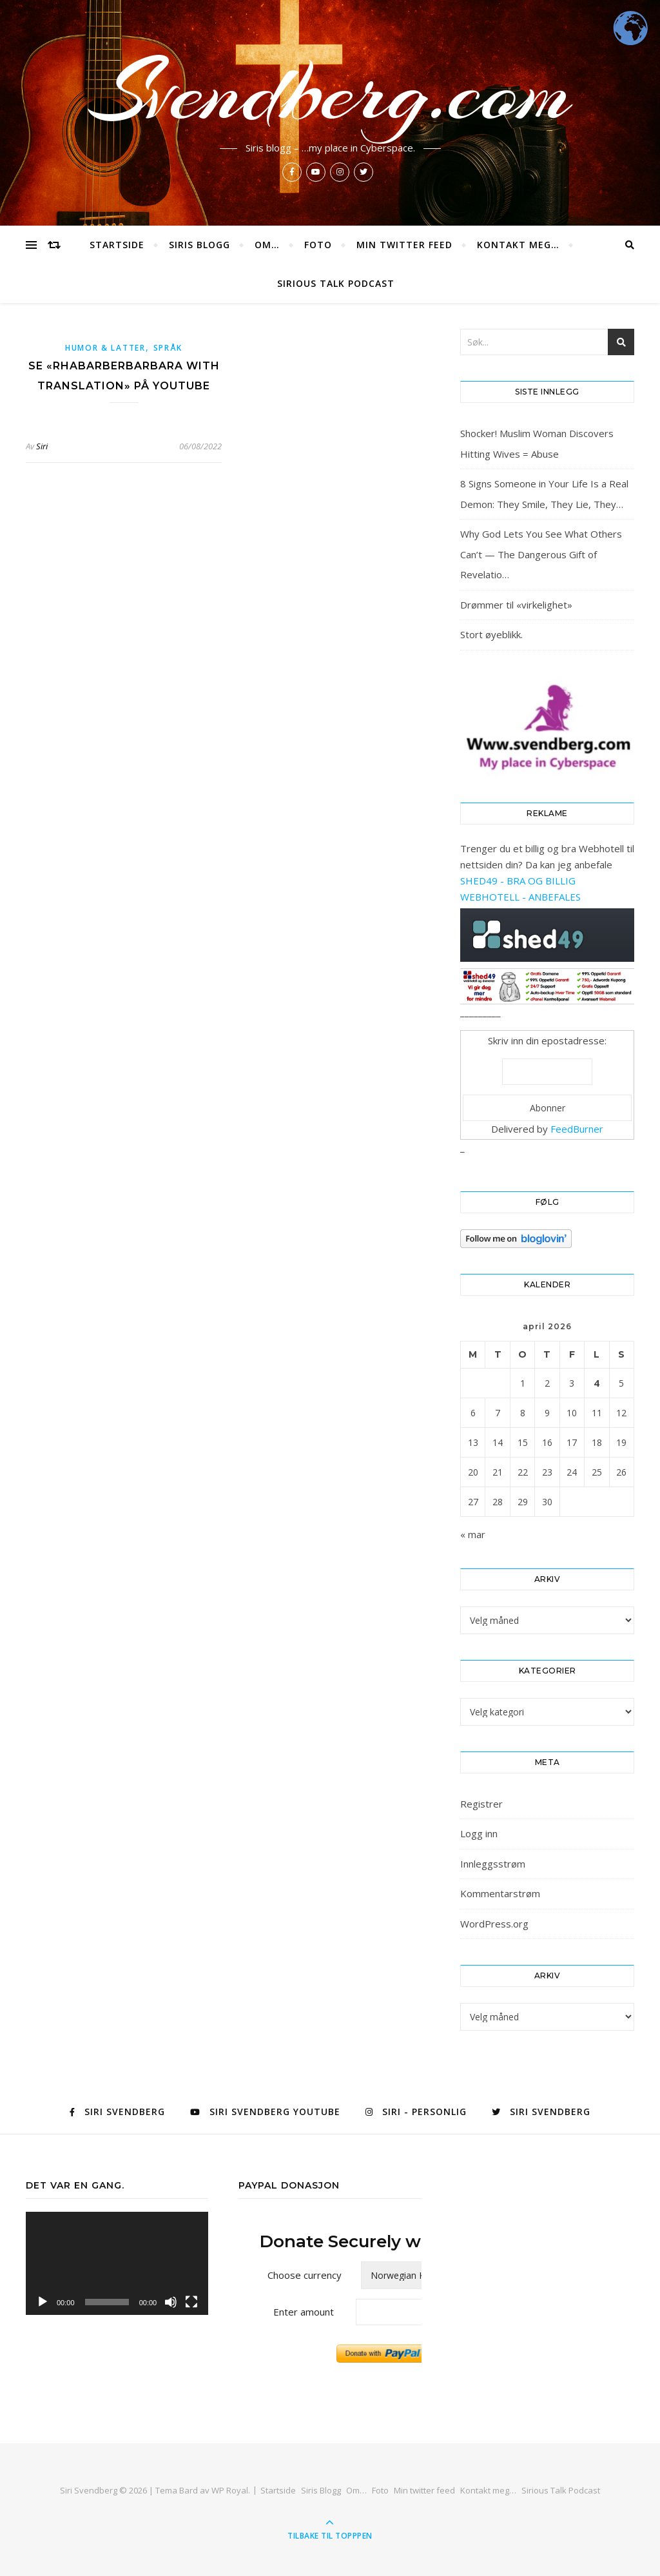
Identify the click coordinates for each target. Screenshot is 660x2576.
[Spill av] (42, 2302)
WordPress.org (494, 1923)
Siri (42, 446)
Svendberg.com (330, 91)
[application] (117, 2263)
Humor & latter (105, 347)
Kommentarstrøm (500, 1893)
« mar (472, 1534)
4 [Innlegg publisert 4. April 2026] (596, 1382)
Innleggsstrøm (492, 1863)
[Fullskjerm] (191, 2302)
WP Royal (229, 2490)
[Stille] (170, 2302)
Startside (117, 245)
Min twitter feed (404, 245)
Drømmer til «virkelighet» (516, 604)
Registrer (481, 1803)
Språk (168, 347)
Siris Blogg (199, 245)
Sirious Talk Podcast (335, 283)
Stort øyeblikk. (491, 634)
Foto (318, 245)
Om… (267, 245)
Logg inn (479, 1833)
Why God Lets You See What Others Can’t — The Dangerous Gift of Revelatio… (541, 554)
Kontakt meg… (518, 245)
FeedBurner (576, 1128)
